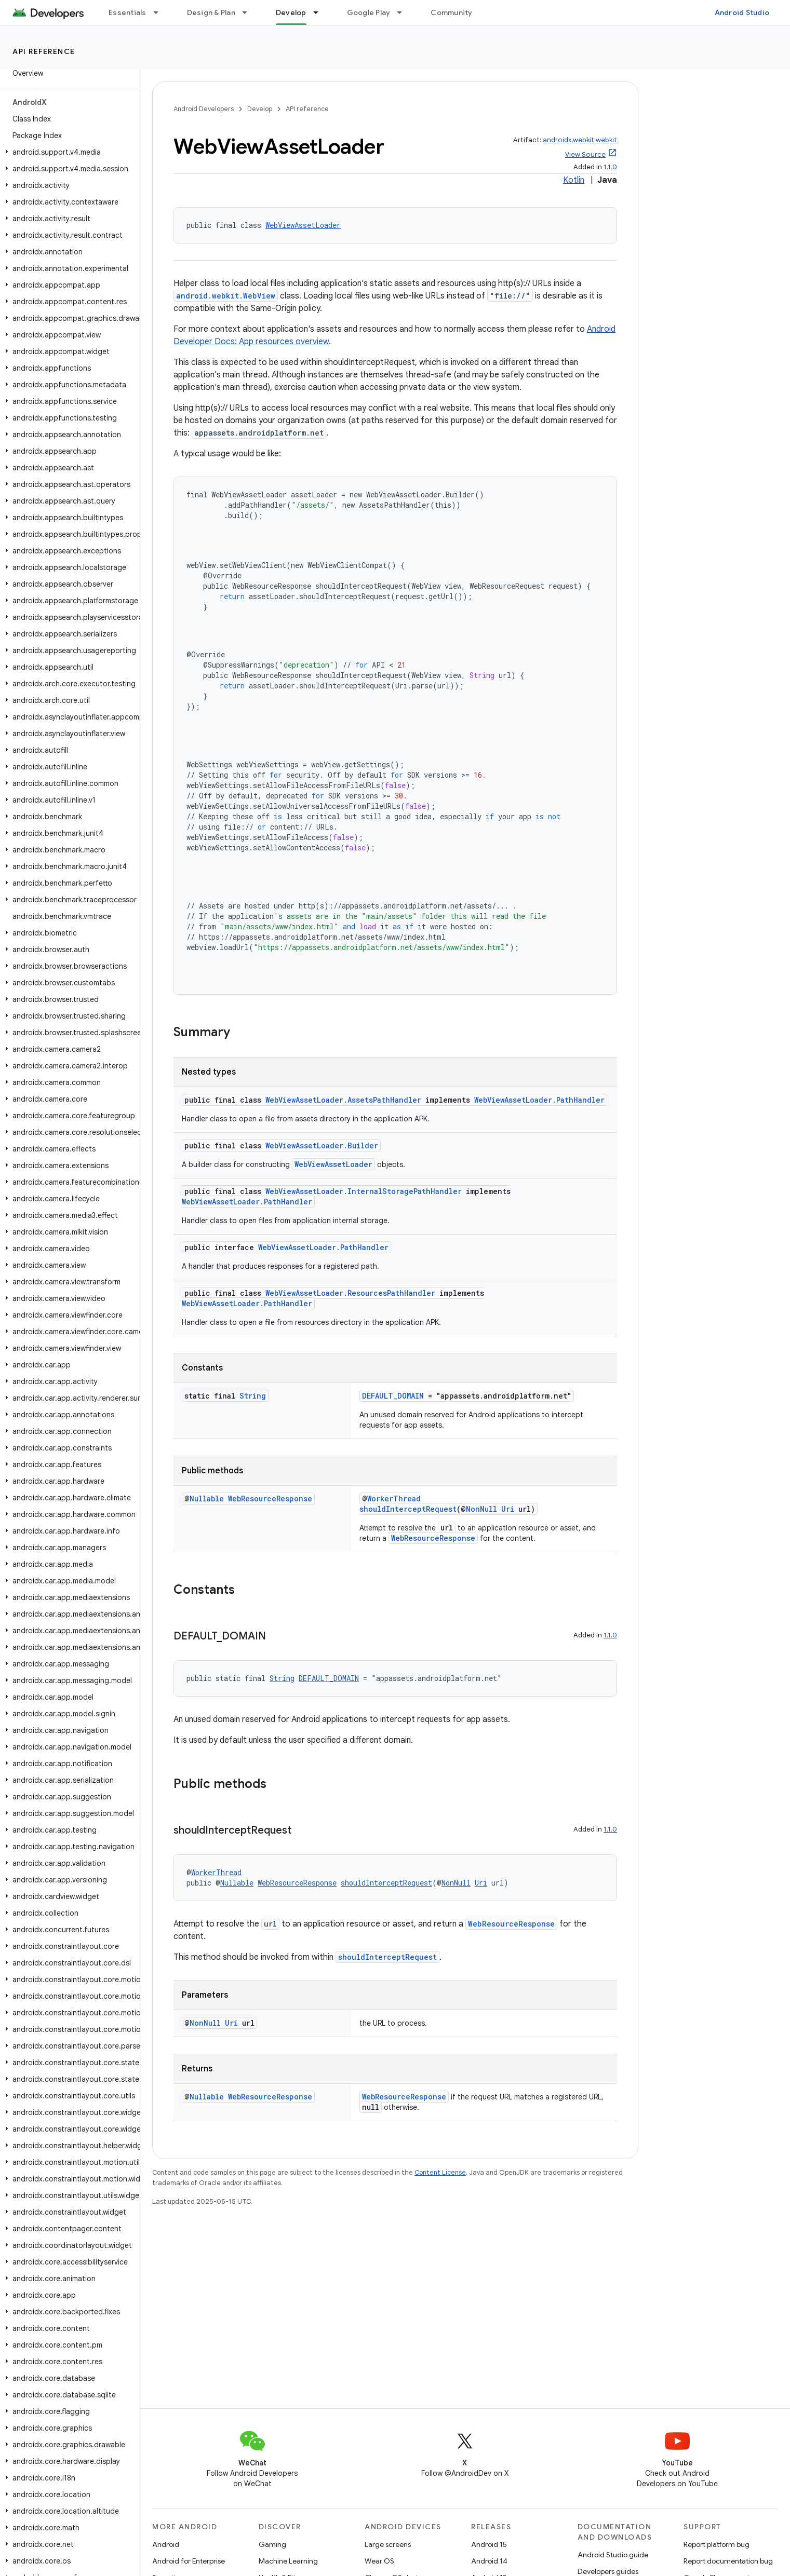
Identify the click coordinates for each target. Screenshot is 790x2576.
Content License (440, 2172)
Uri (507, 1509)
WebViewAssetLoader (303, 225)
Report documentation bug (728, 2561)
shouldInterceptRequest (408, 1509)
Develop (259, 108)
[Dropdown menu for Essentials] (160, 12)
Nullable (207, 1498)
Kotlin (573, 180)
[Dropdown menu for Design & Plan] (249, 12)
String (252, 1396)
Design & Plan (211, 12)
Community (451, 12)
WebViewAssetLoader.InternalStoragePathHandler (363, 1191)
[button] (68, 152)
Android (165, 2544)
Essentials (127, 12)
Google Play (369, 12)
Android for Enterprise (188, 2561)
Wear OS (379, 2561)
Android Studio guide (613, 2554)
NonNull (481, 1509)
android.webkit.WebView (225, 296)
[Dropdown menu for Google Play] (404, 12)
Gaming (272, 2544)
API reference (43, 51)
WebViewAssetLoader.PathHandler (539, 1100)
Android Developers (203, 108)
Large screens (388, 2544)
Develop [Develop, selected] (291, 12)
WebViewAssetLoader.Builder (321, 1145)
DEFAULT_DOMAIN (393, 1396)
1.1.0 (610, 166)
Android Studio (742, 12)
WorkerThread (394, 1498)
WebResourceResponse (270, 1498)
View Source (585, 154)
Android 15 (489, 2544)
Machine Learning (288, 2561)
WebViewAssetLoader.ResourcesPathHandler (350, 1293)
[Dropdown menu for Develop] (320, 12)
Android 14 (489, 2561)
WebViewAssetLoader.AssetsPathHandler (343, 1100)
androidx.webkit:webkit (580, 139)
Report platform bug (716, 2544)
